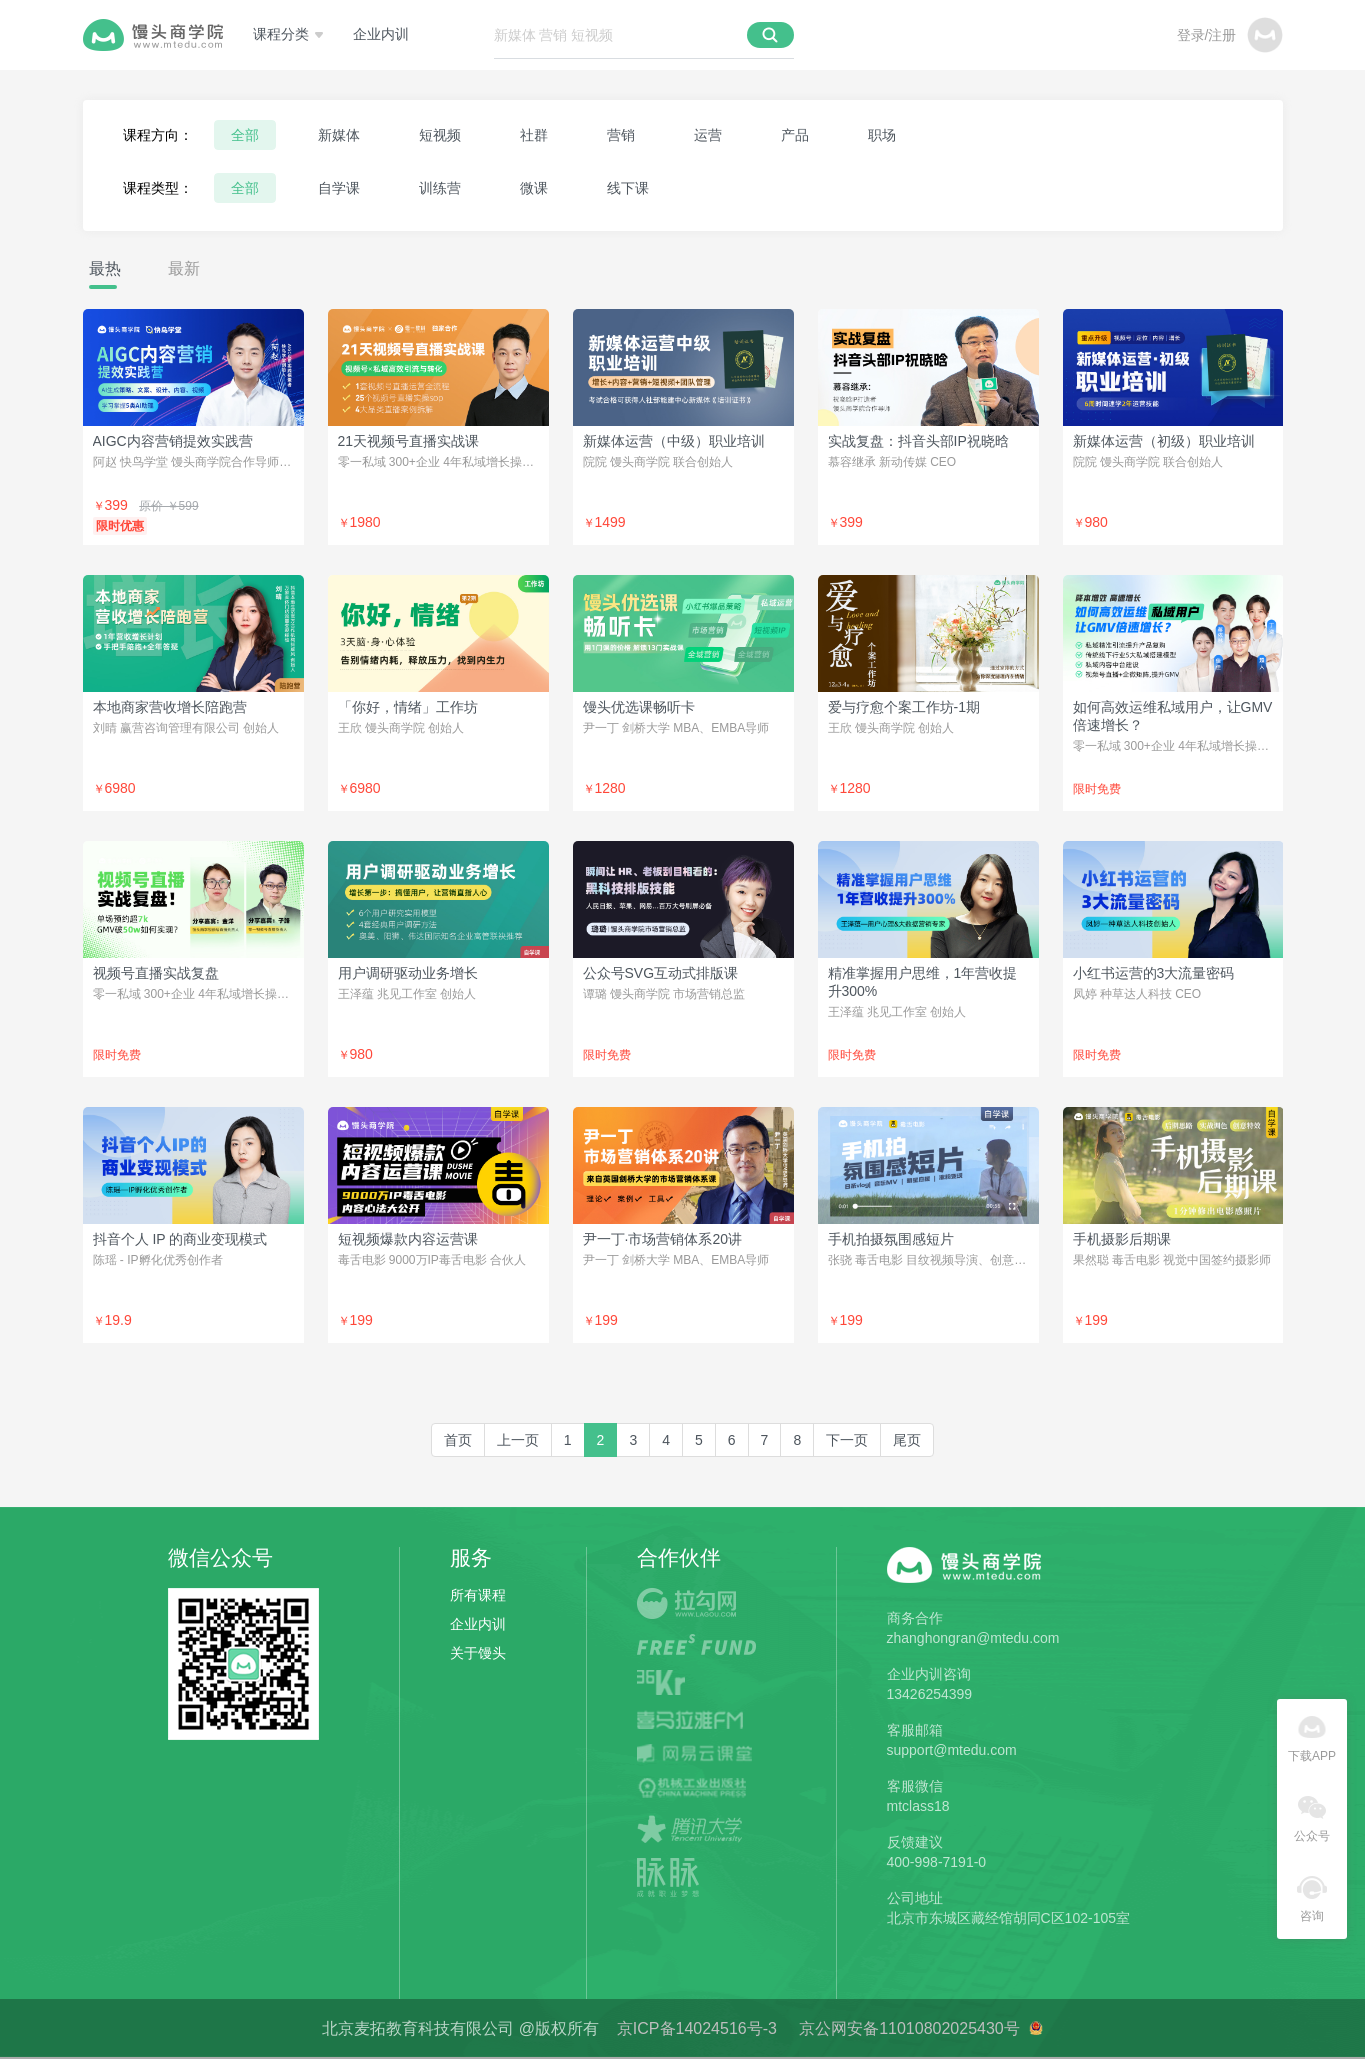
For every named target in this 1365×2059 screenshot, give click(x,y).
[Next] (847, 1440)
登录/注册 (1207, 35)
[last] (907, 1440)
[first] (458, 1440)
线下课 (628, 188)
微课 (534, 188)
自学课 (339, 188)
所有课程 (478, 1595)
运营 (708, 135)
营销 (621, 135)
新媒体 (339, 135)
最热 (105, 268)
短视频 (440, 135)
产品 (795, 135)
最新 (184, 268)
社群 (534, 135)
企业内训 (381, 34)
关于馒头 (478, 1653)
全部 (245, 135)
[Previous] (518, 1440)
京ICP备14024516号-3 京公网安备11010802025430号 (821, 2028)
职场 (882, 135)
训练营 (440, 188)
